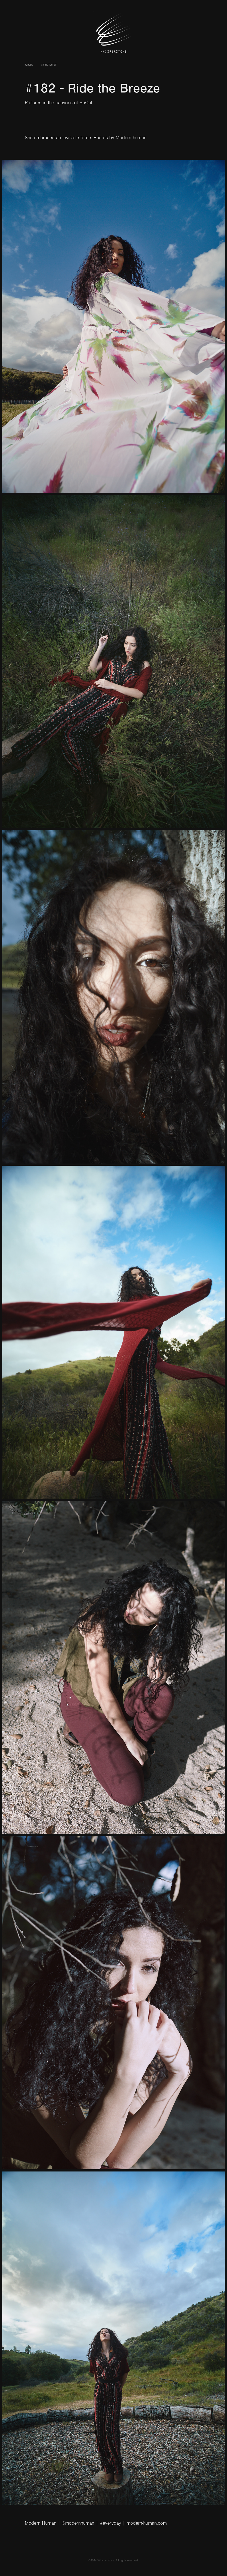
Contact (49, 65)
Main (29, 65)
